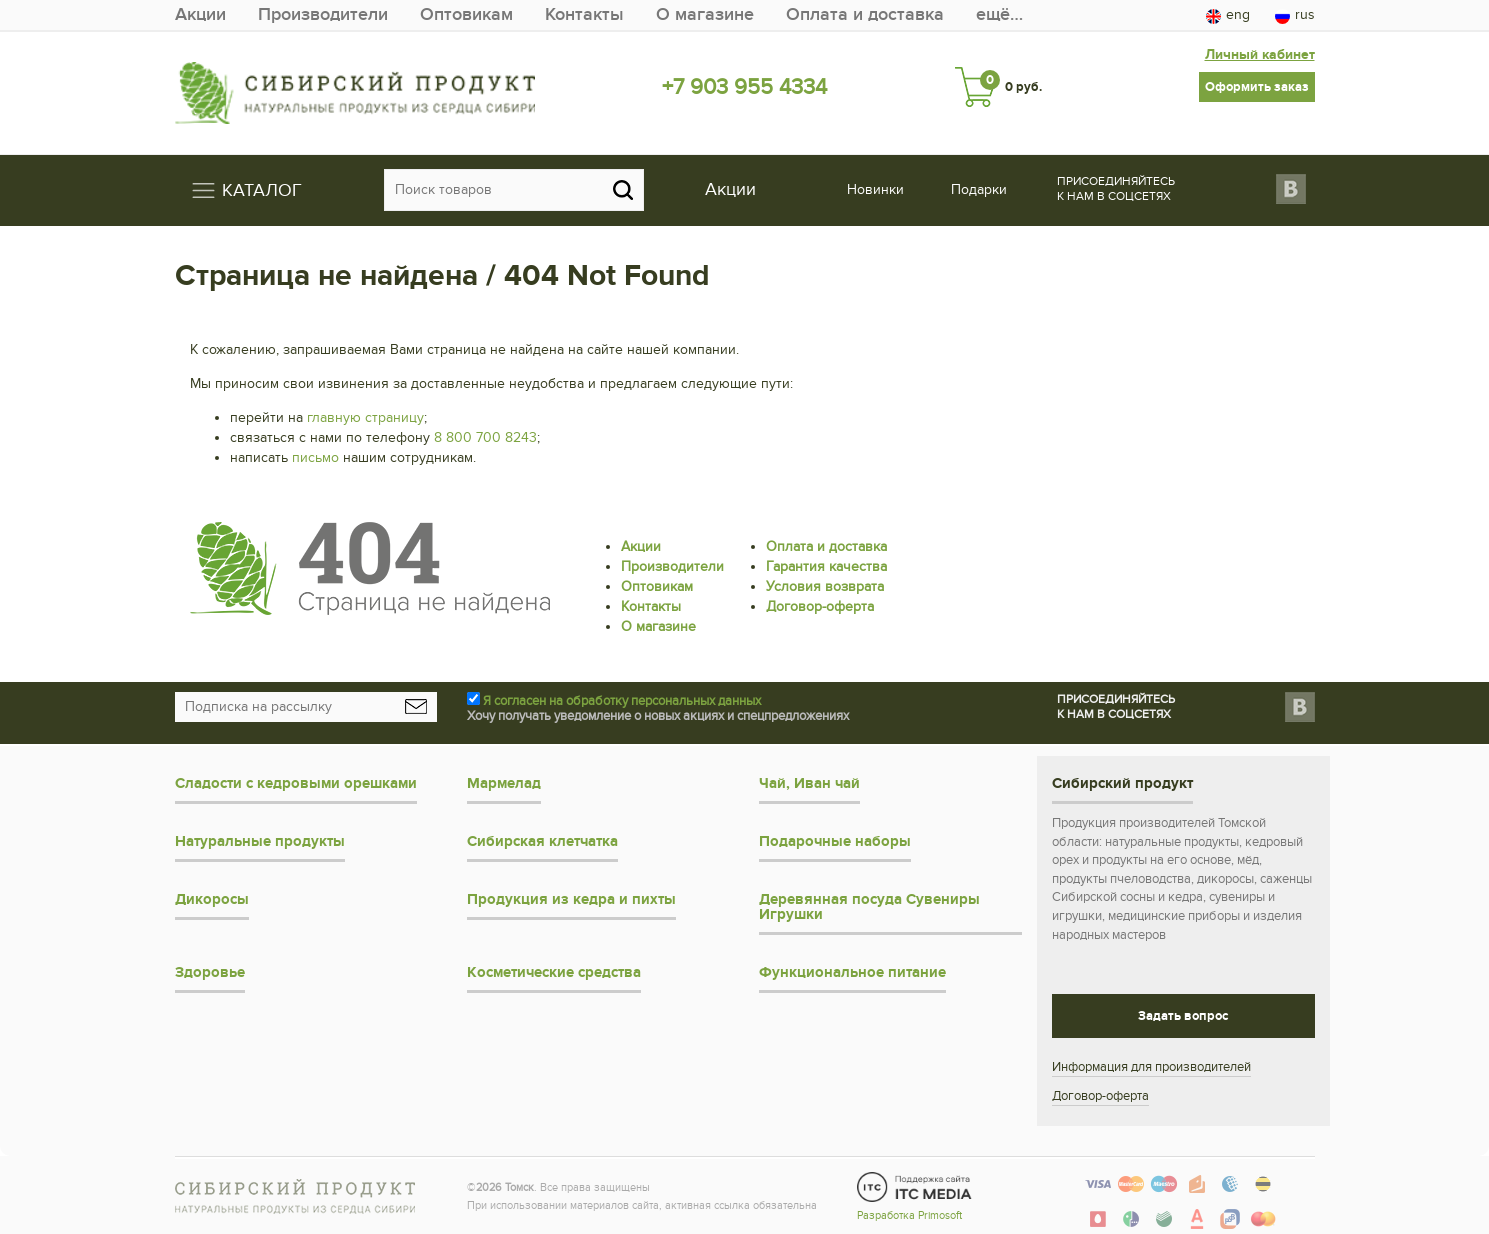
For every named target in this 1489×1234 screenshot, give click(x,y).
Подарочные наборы (835, 841)
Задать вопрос (1183, 1016)
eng (1228, 15)
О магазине (705, 14)
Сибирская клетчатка (542, 841)
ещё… (999, 14)
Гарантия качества (826, 566)
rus (1295, 15)
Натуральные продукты (260, 841)
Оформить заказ (1257, 87)
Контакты (584, 14)
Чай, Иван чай (809, 783)
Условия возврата (825, 586)
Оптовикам (466, 14)
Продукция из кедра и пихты (571, 899)
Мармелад (504, 783)
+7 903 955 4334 (744, 87)
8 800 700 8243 (485, 437)
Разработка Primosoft (909, 1215)
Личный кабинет (1260, 54)
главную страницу (365, 417)
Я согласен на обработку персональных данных (622, 701)
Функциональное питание (852, 972)
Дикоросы (212, 899)
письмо (315, 457)
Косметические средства (554, 972)
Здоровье (210, 972)
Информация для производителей (1151, 1067)
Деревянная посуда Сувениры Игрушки (869, 907)
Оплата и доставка (865, 14)
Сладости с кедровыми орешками (296, 783)
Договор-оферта (820, 606)
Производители (323, 14)
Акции (200, 14)
